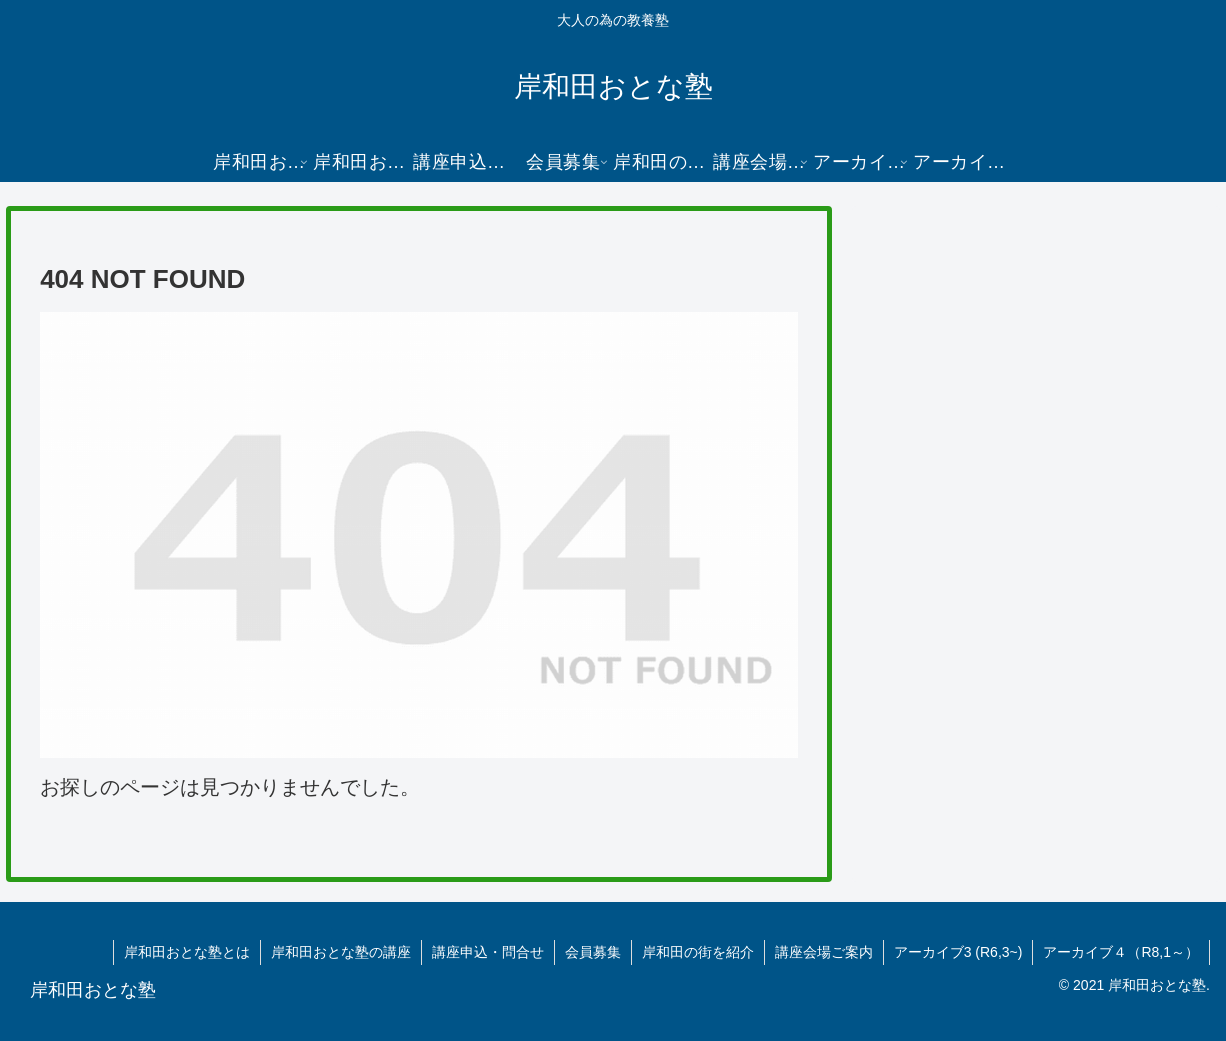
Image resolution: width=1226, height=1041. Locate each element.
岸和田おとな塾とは (187, 952)
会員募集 (593, 952)
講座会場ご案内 (824, 952)
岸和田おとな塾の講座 (341, 952)
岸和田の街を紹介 (698, 952)
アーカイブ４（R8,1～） (1121, 952)
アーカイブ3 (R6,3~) (958, 952)
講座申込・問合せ (488, 952)
